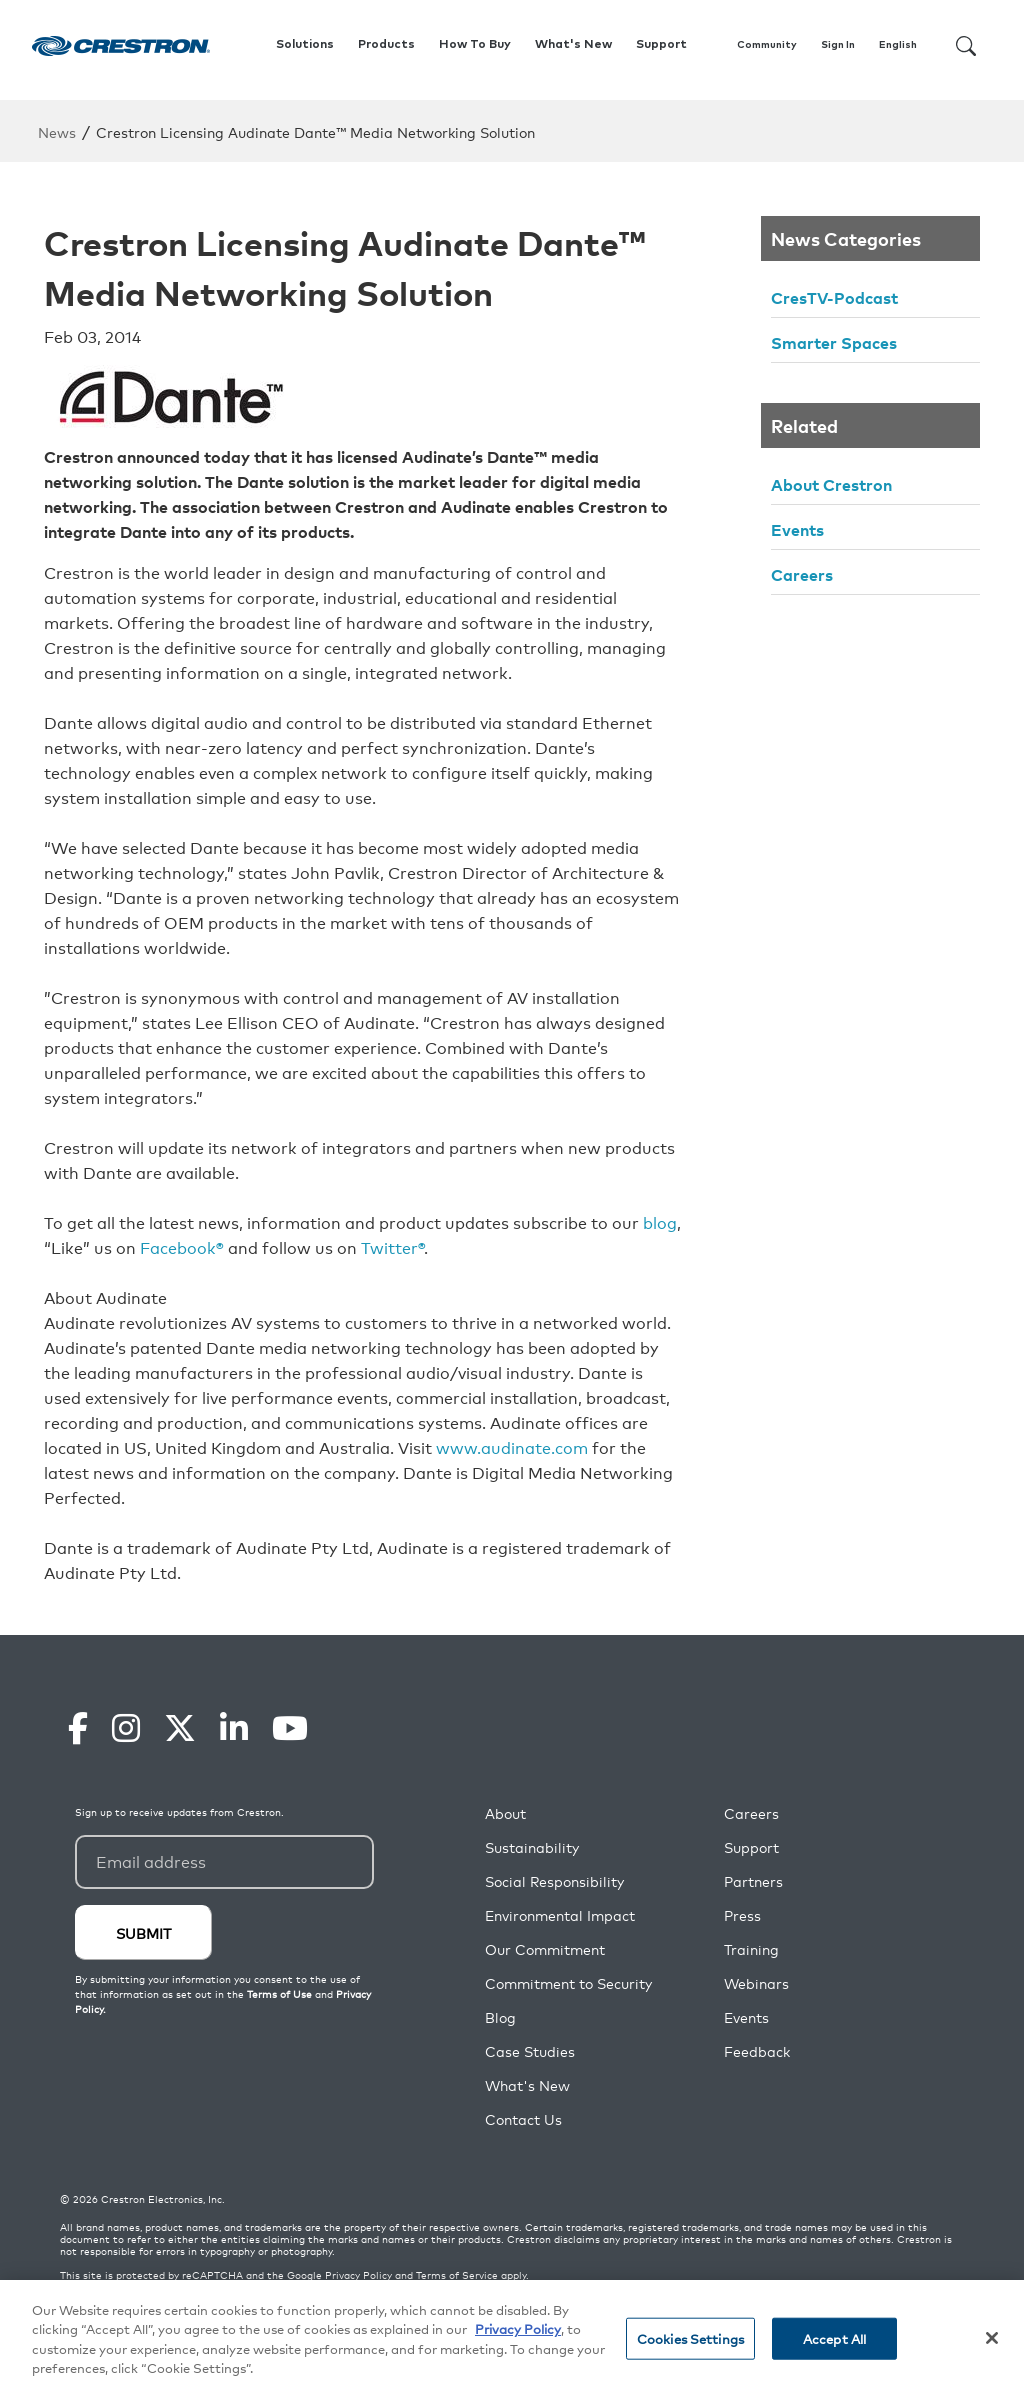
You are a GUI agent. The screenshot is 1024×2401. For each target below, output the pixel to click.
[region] (512, 2340)
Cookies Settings (690, 2338)
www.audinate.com (512, 1447)
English (898, 45)
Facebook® (182, 1247)
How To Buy (475, 45)
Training (751, 1949)
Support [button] (661, 45)
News (57, 131)
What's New (573, 45)
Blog (500, 2017)
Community (767, 45)
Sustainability (532, 1847)
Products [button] (386, 45)
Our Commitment (545, 1949)
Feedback (757, 2051)
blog (660, 1222)
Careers (802, 574)
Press (742, 1915)
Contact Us (523, 2119)
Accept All (834, 2338)
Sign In (838, 45)
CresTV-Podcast (834, 297)
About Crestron (831, 484)
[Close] (992, 2338)
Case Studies (530, 2051)
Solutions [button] (305, 45)
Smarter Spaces (834, 342)
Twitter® (392, 1247)
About (505, 1813)
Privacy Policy (358, 2275)
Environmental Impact (560, 1915)
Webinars (756, 1983)
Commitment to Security (568, 1983)
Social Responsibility (554, 1881)
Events (797, 529)
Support (751, 1847)
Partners (753, 1881)
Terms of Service (457, 2275)
